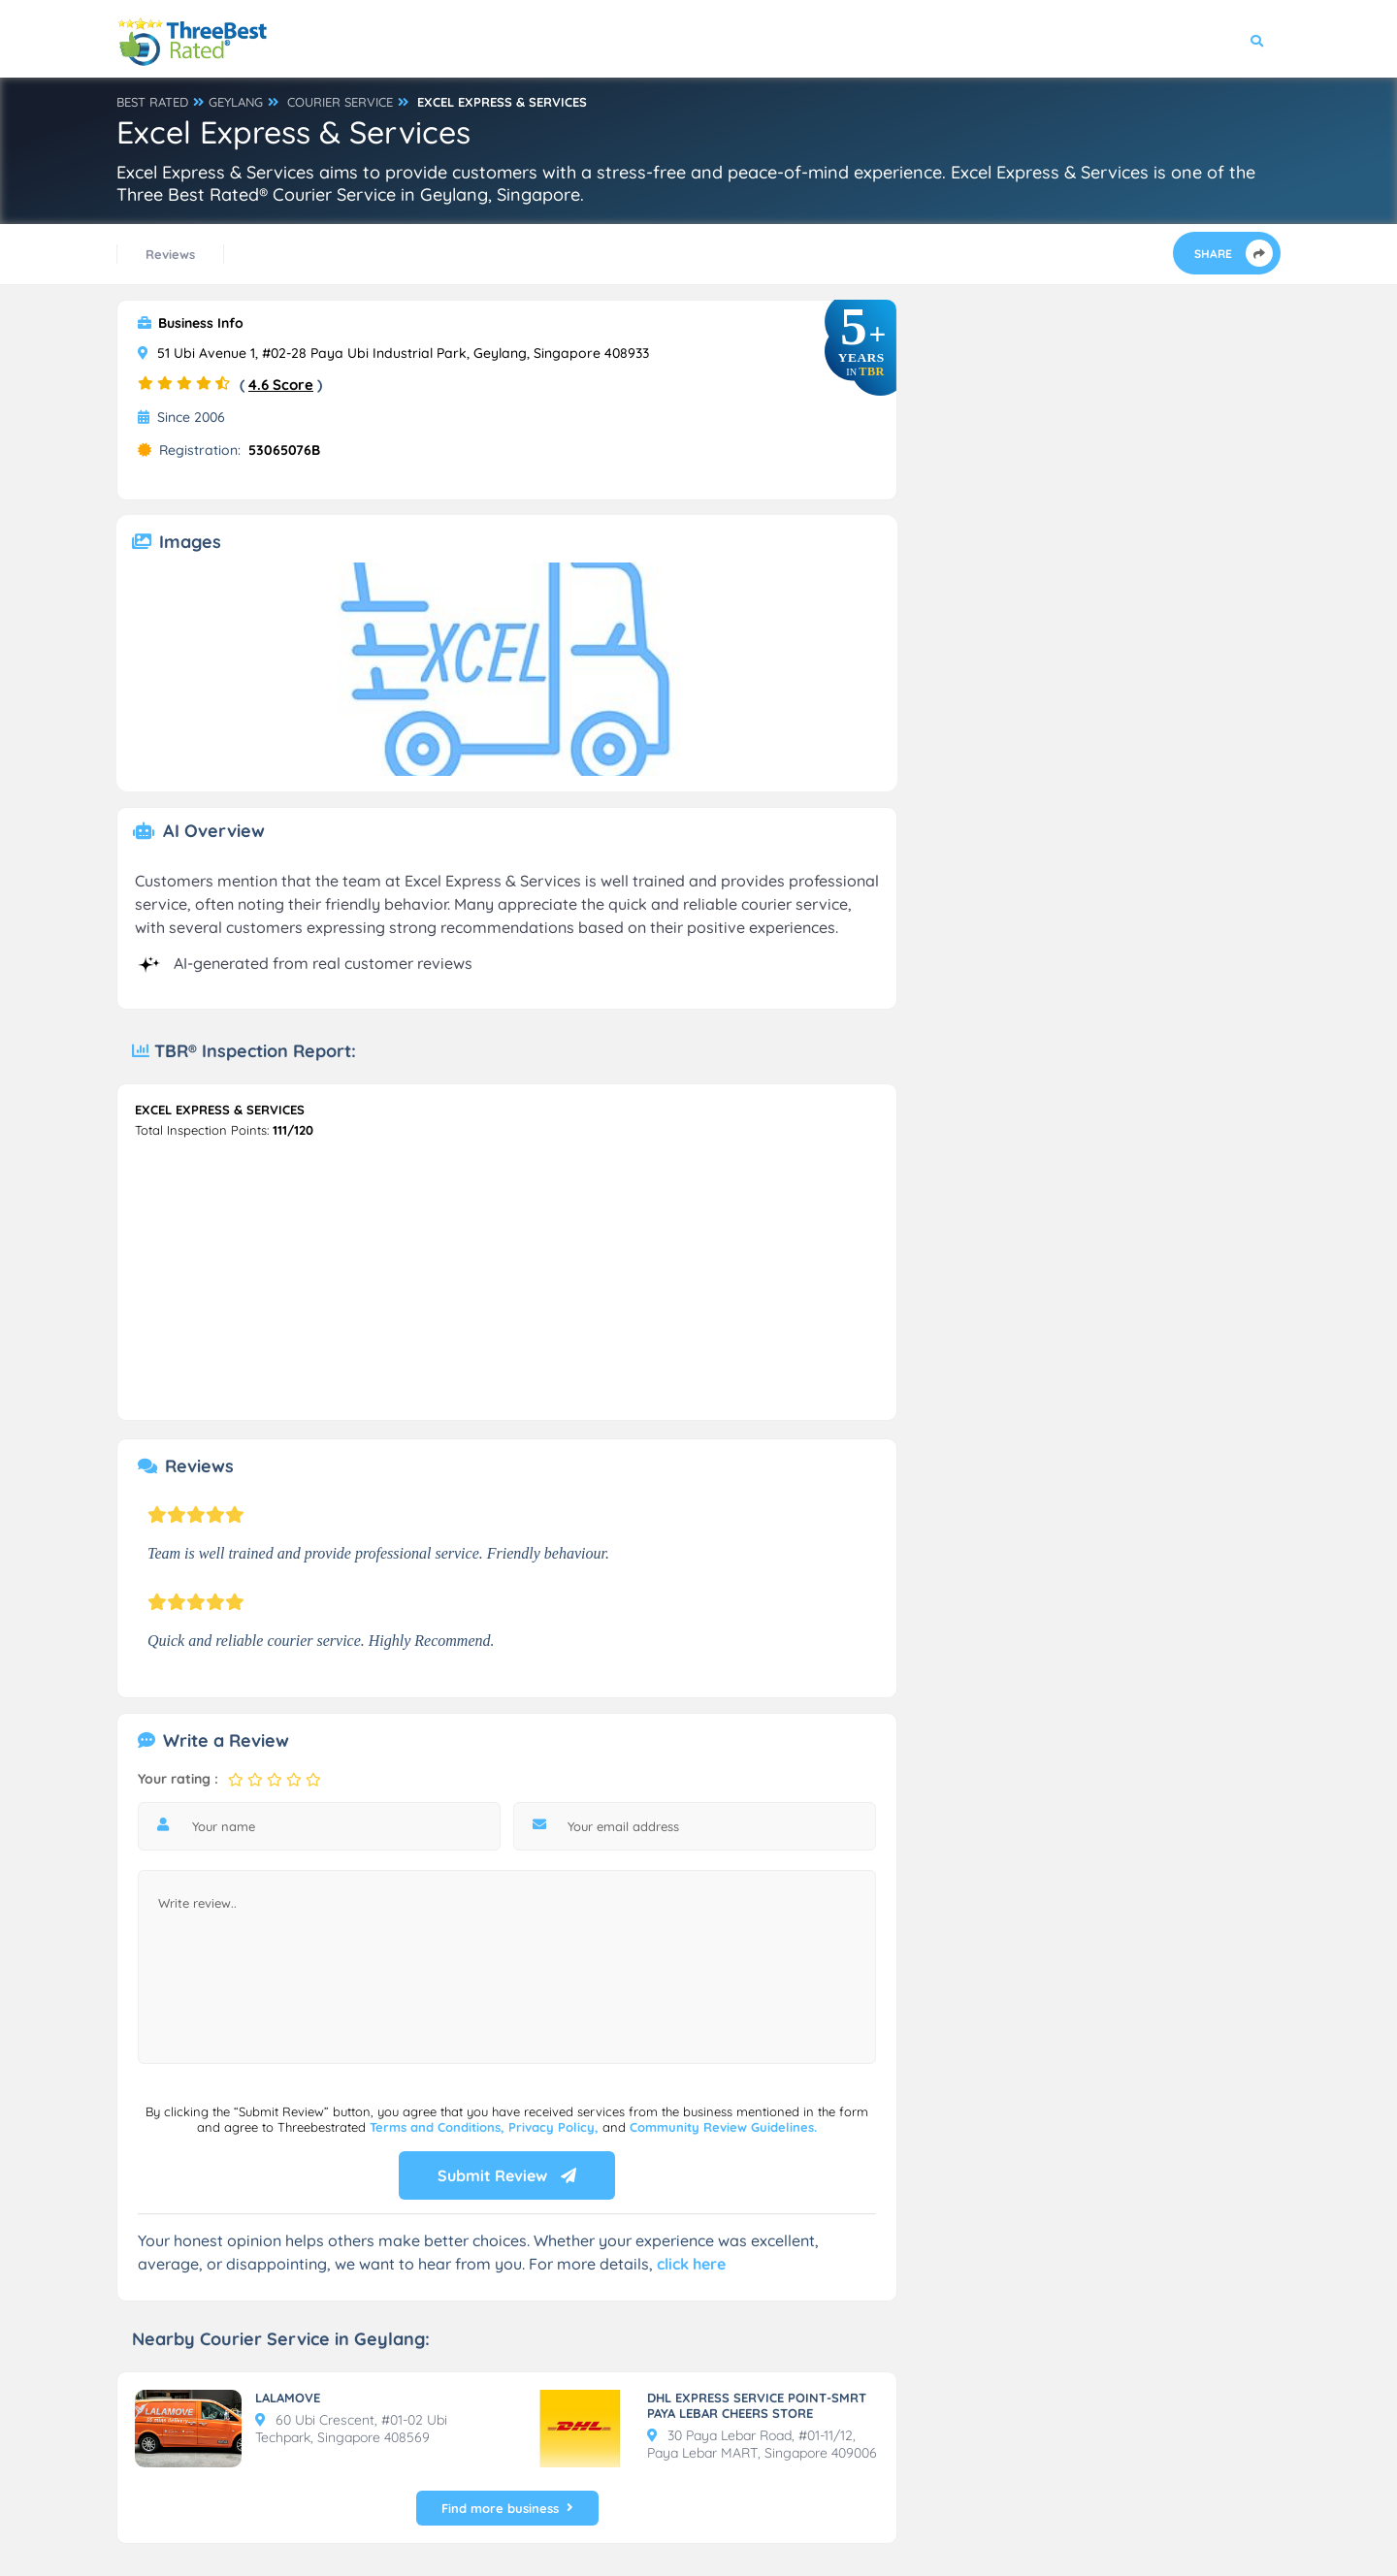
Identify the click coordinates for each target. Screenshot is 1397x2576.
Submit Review (507, 2175)
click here (691, 2263)
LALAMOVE (287, 2397)
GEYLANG (236, 102)
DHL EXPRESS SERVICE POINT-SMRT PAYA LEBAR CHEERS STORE (756, 2405)
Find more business (507, 2508)
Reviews (170, 254)
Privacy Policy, (555, 2127)
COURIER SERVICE (340, 102)
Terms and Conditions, (439, 2127)
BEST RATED (152, 102)
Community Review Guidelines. (723, 2127)
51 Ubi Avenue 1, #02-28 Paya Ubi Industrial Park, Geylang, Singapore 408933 (393, 353)
